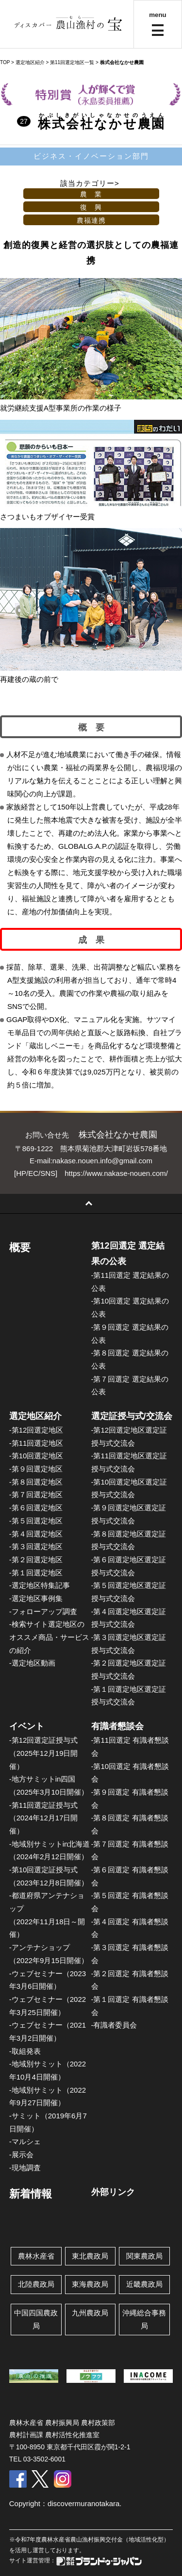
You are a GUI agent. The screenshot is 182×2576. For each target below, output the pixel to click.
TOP (5, 62)
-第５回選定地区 (36, 1521)
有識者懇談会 (117, 1726)
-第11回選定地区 (36, 1443)
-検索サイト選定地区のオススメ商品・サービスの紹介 (49, 1637)
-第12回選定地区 (36, 1430)
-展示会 (21, 2154)
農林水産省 (36, 2256)
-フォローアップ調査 (43, 1611)
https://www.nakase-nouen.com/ (116, 1173)
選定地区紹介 (35, 1416)
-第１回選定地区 (36, 1573)
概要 (20, 1247)
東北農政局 (90, 2256)
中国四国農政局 (36, 2319)
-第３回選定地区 (36, 1546)
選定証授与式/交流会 (131, 1416)
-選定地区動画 (32, 1663)
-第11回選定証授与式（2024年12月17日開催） (43, 1818)
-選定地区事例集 (36, 1598)
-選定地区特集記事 (39, 1585)
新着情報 (30, 2194)
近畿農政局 (144, 2284)
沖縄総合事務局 (144, 2319)
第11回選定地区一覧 (72, 62)
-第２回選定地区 (36, 1559)
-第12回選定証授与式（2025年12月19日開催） (43, 1753)
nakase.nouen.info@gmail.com (102, 1160)
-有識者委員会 (114, 2025)
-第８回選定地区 (36, 1482)
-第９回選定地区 (36, 1469)
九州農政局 (90, 2313)
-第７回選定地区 (36, 1494)
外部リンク (113, 2192)
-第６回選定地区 (36, 1507)
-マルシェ (25, 2141)
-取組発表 (25, 2051)
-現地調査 (25, 2167)
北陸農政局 (36, 2284)
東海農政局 (90, 2284)
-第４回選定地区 (36, 1534)
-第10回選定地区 (36, 1456)
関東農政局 (144, 2256)
